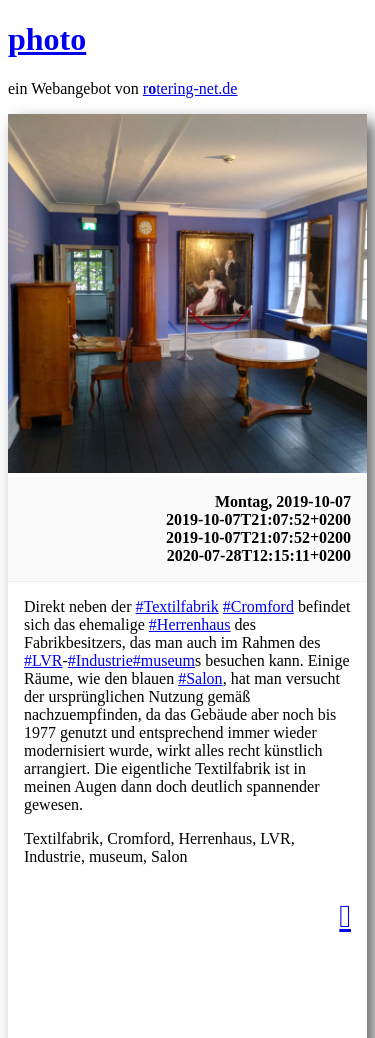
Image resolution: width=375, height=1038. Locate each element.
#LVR (43, 660)
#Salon (200, 678)
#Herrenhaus (190, 624)
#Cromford (258, 606)
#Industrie (100, 660)
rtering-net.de (190, 88)
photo (47, 39)
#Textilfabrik (177, 606)
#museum (164, 660)
